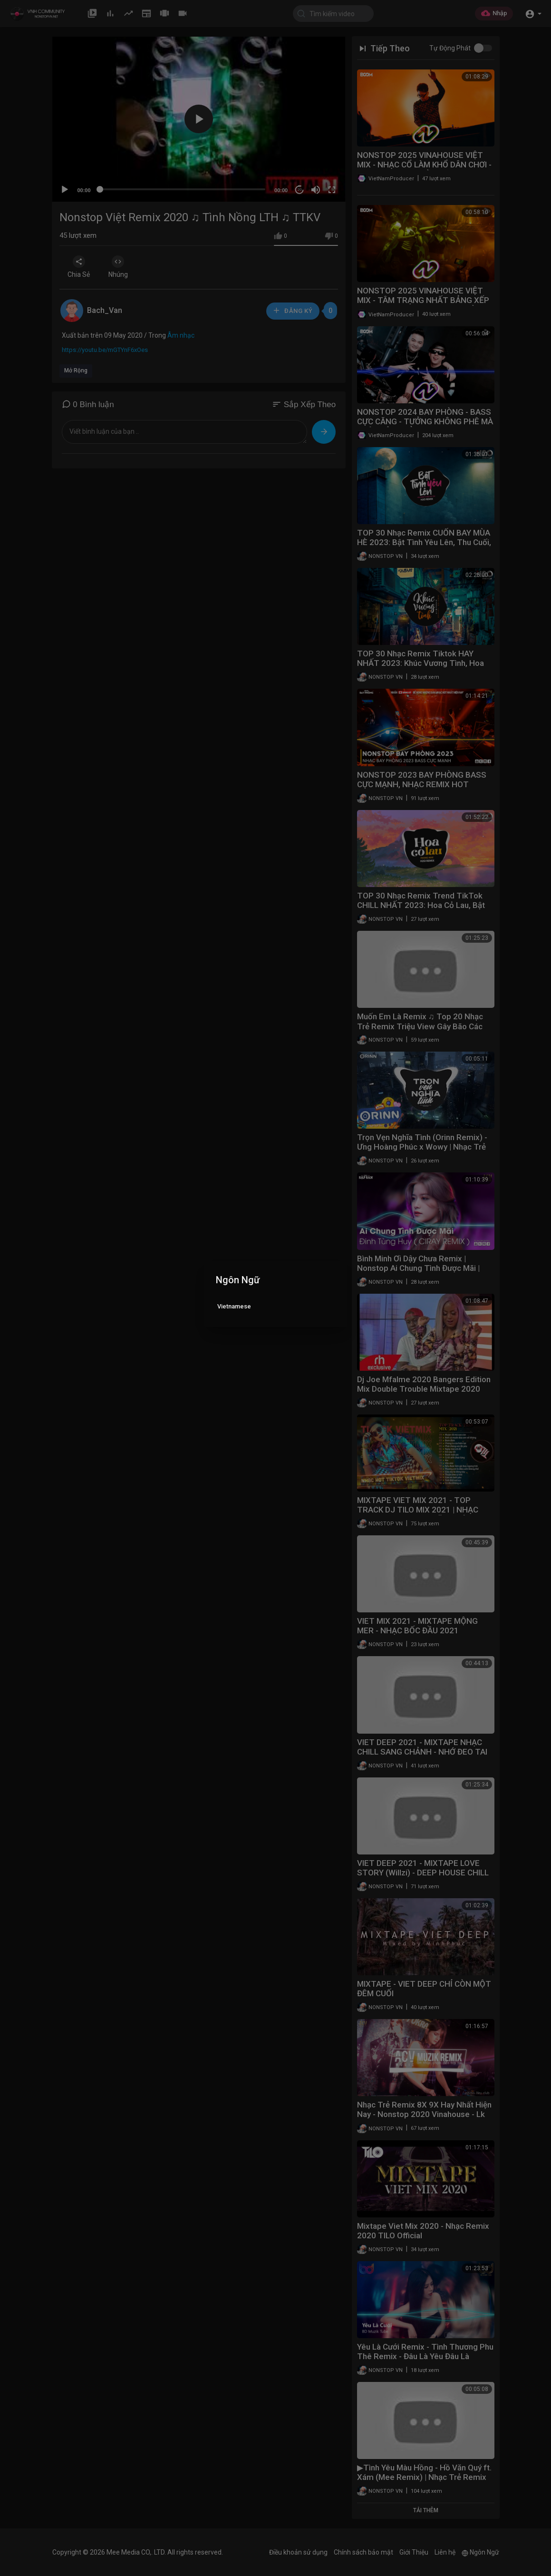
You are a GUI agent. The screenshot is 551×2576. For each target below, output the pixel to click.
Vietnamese (234, 1306)
